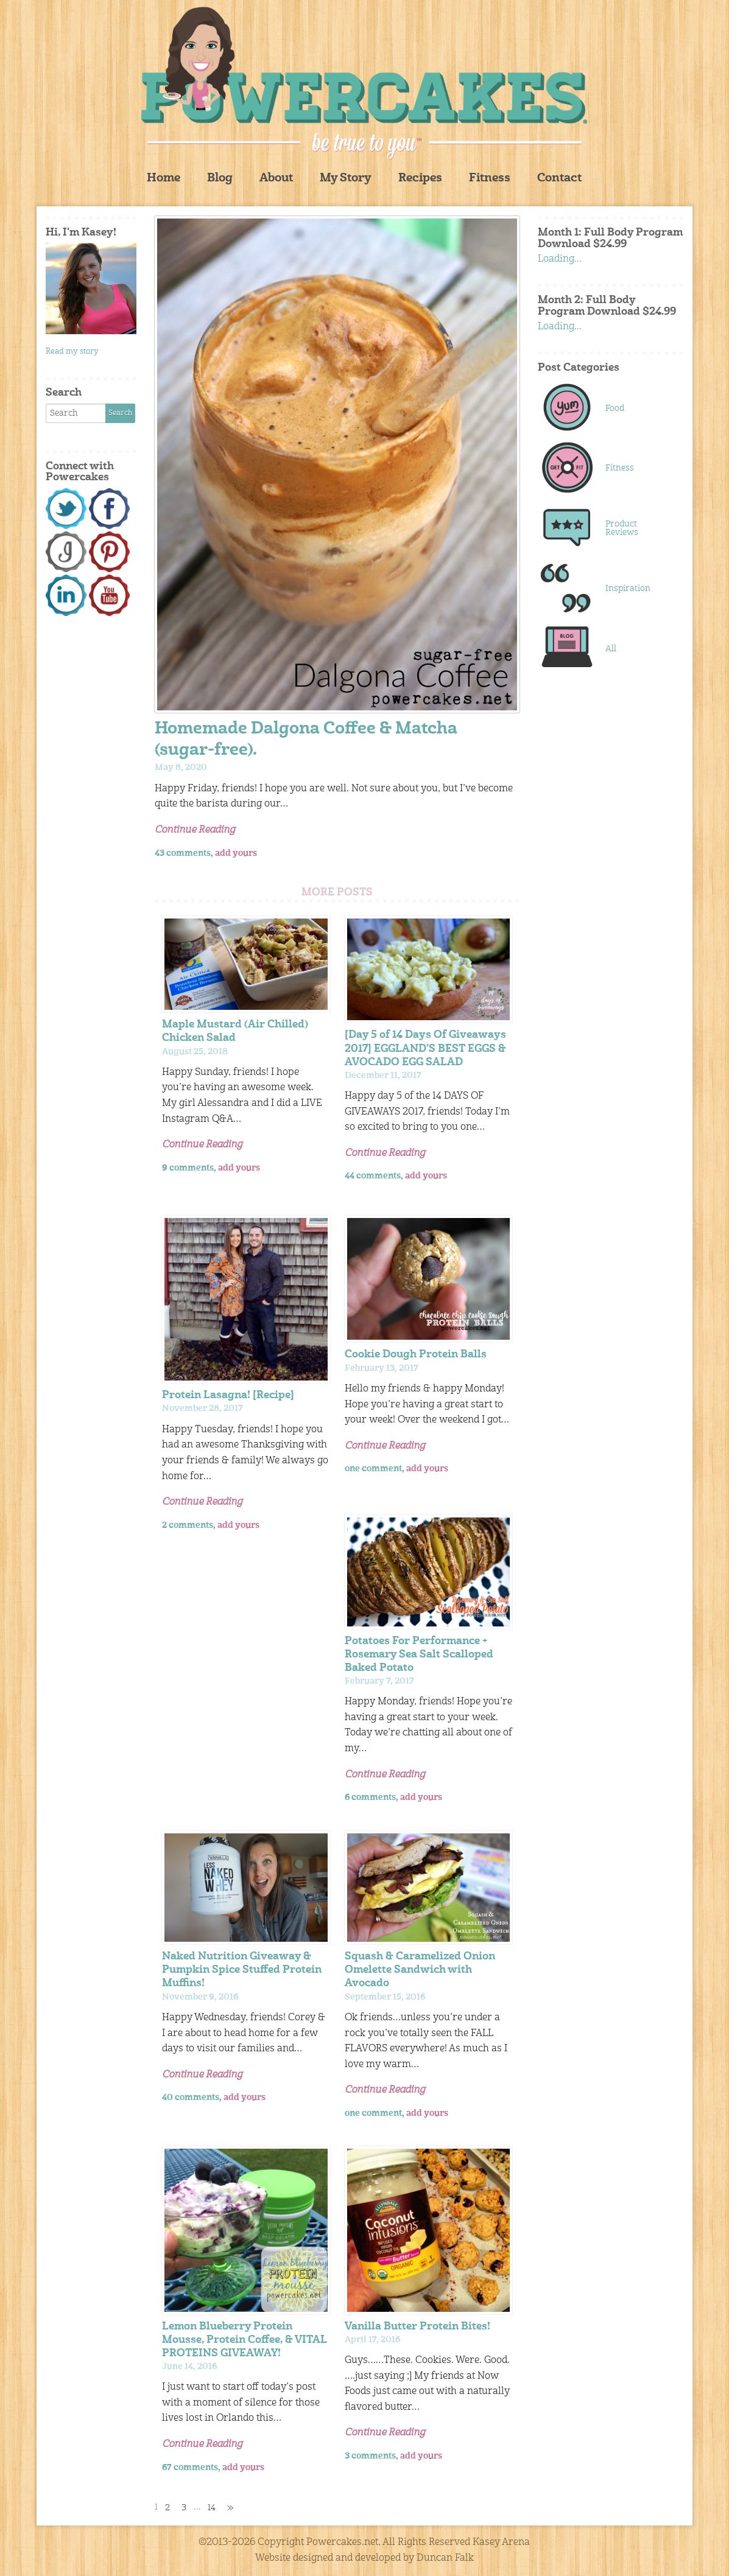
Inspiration (627, 588)
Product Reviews (621, 528)
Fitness (489, 178)
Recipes (420, 178)
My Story (346, 178)
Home (163, 178)
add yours (236, 853)
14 (212, 2508)
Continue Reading (195, 830)
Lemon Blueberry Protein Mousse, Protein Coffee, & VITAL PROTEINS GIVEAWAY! (244, 2340)
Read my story (72, 351)
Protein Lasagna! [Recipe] (228, 1395)
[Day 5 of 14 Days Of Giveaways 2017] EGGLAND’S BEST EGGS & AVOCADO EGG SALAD (425, 1048)
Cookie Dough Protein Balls (416, 1354)
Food (614, 408)
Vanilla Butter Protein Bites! (417, 2327)
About (276, 178)
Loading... (560, 259)
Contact (559, 178)
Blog (220, 178)
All (610, 649)
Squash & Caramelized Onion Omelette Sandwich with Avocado (420, 1970)
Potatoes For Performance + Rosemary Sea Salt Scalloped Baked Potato (419, 1654)
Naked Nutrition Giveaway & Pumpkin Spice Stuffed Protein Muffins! (242, 1970)
